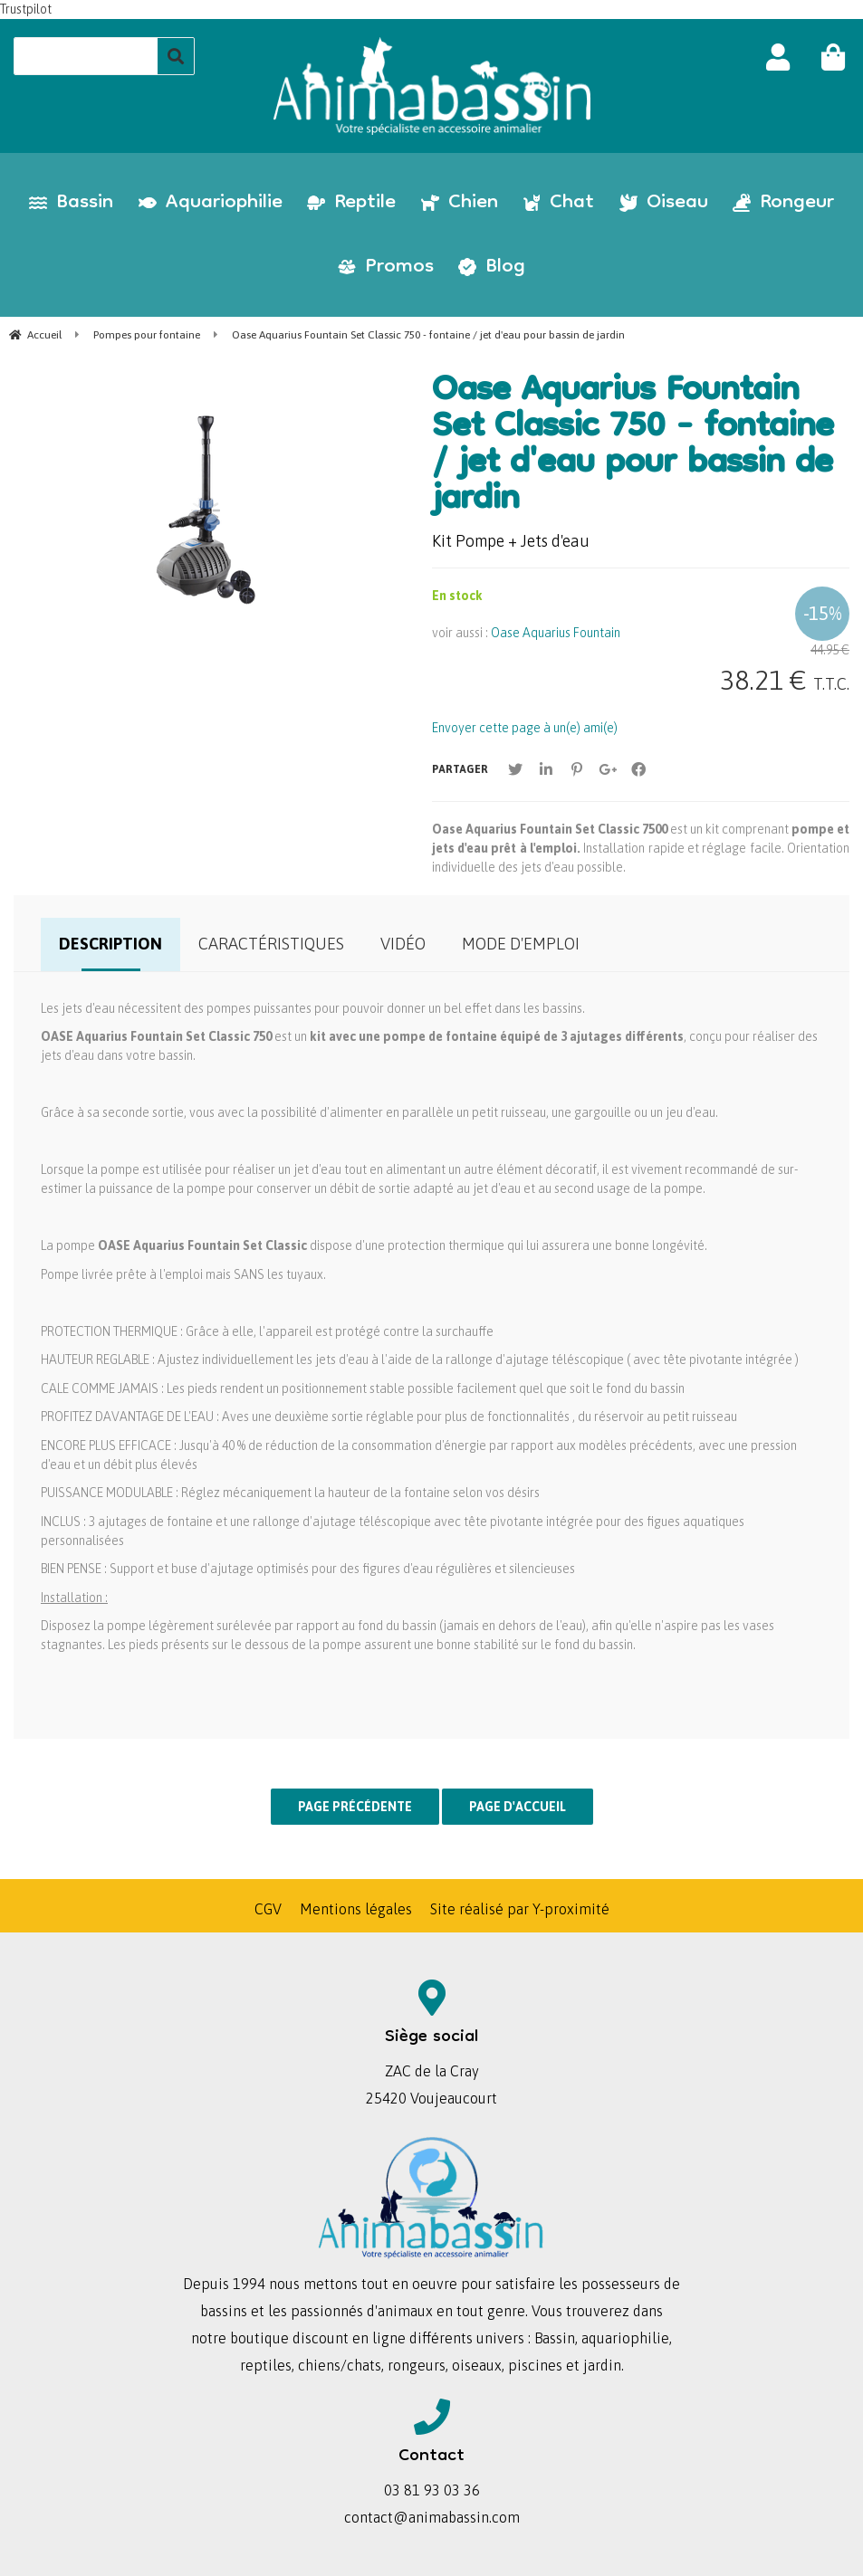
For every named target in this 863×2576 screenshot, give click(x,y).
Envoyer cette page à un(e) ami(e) (525, 727)
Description (110, 943)
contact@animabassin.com (432, 2517)
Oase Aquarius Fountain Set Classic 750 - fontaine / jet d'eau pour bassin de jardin (632, 447)
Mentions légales (356, 1909)
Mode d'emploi (521, 943)
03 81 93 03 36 (432, 2490)
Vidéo (403, 943)
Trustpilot (26, 9)
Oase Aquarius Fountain (555, 632)
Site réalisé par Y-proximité (519, 1909)
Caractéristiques (271, 943)
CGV (268, 1909)
